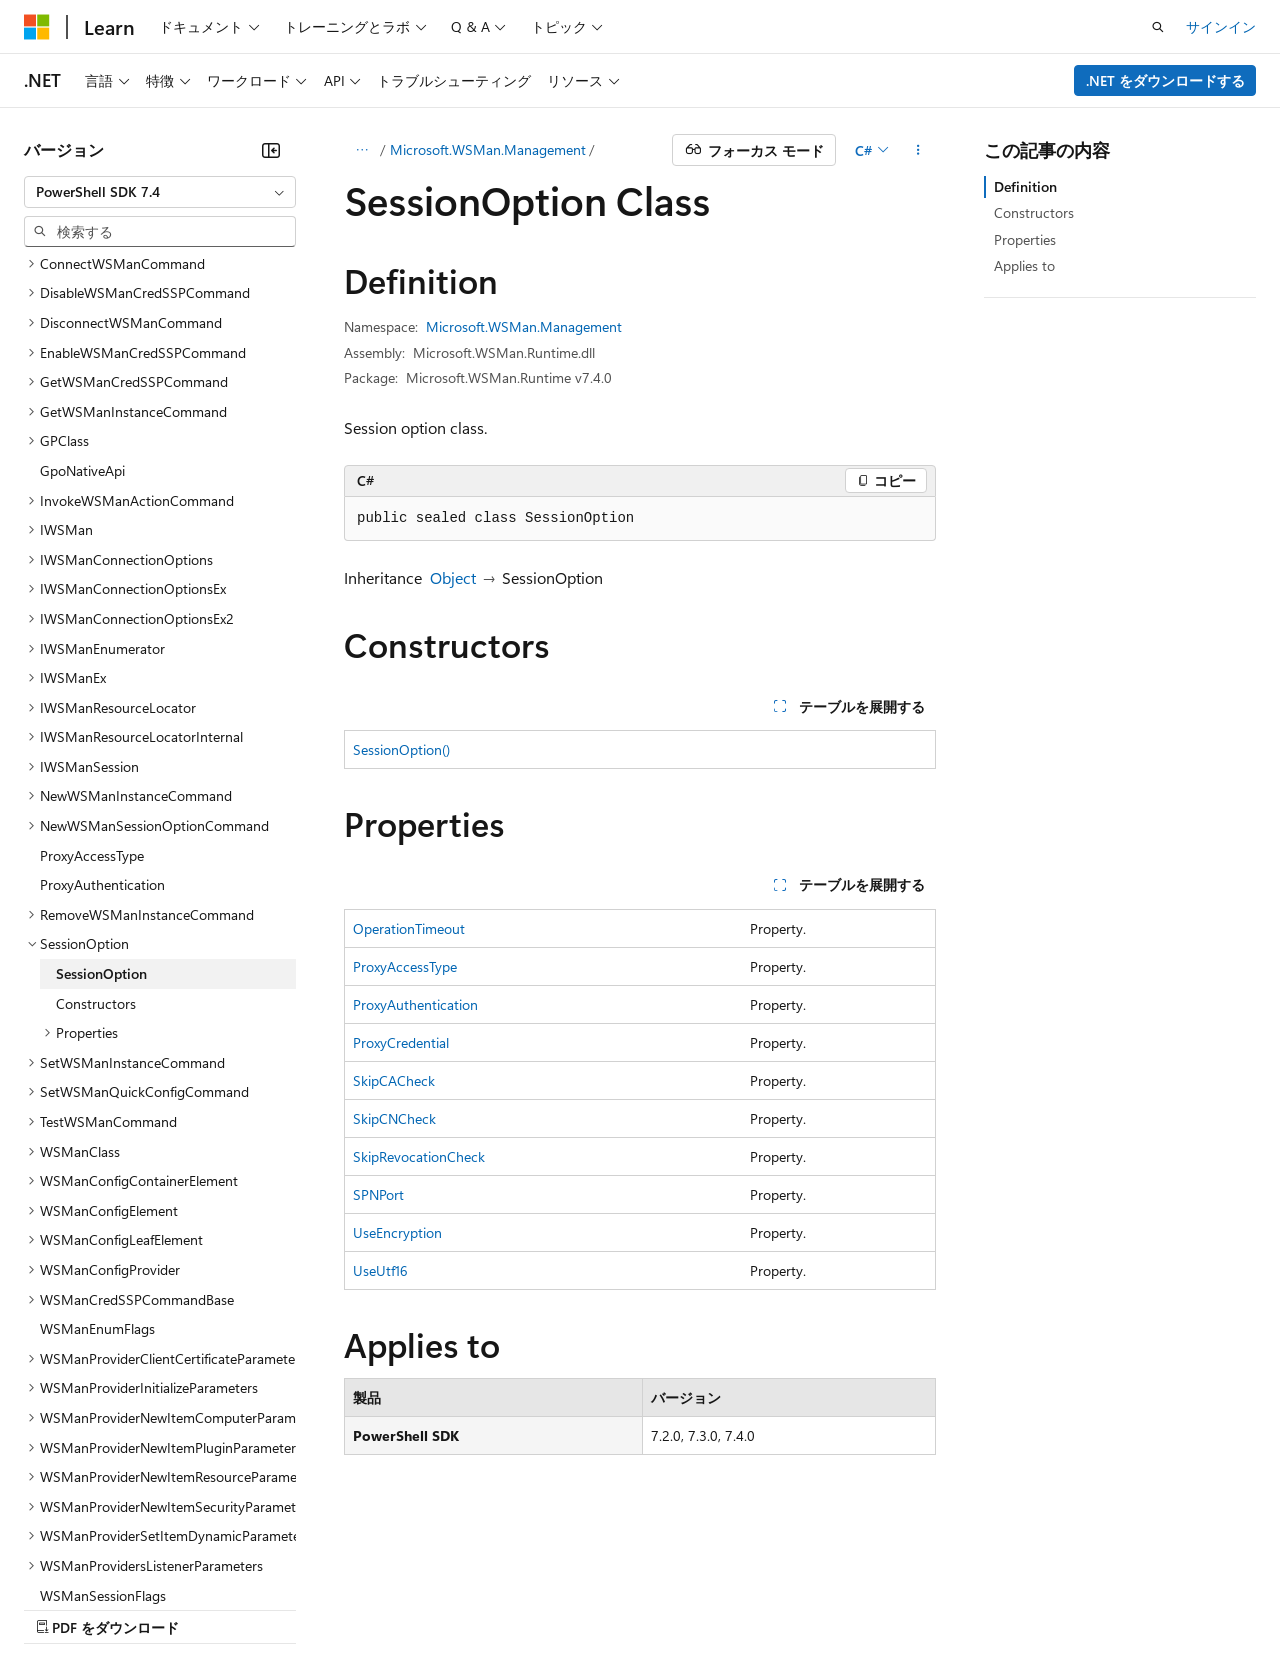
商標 (925, 1607)
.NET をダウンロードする (1165, 80)
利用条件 (859, 1607)
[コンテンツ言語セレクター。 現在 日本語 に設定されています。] (65, 1560)
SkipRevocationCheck (419, 1156)
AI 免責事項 (60, 1607)
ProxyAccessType (405, 966)
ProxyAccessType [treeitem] (92, 681)
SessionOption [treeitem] (101, 799)
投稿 (352, 1607)
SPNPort (378, 1194)
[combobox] (160, 192)
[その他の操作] (918, 150)
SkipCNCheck (394, 1118)
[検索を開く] (1158, 27)
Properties (1025, 239)
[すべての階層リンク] (361, 150)
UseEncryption (397, 1232)
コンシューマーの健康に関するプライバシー (652, 1607)
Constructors (1034, 212)
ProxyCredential (401, 1042)
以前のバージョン (177, 1607)
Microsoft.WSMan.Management (488, 149)
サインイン (1221, 26)
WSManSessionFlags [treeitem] (103, 1421)
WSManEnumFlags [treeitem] (97, 1154)
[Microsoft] (37, 27)
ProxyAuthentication (415, 1004)
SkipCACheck (394, 1080)
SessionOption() (401, 749)
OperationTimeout (409, 928)
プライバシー (432, 1607)
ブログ (278, 1607)
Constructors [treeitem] (96, 829)
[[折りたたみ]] (271, 150)
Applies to (1024, 265)
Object (453, 577)
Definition (1025, 186)
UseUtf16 (380, 1270)
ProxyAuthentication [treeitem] (102, 710)
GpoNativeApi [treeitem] (82, 296)
